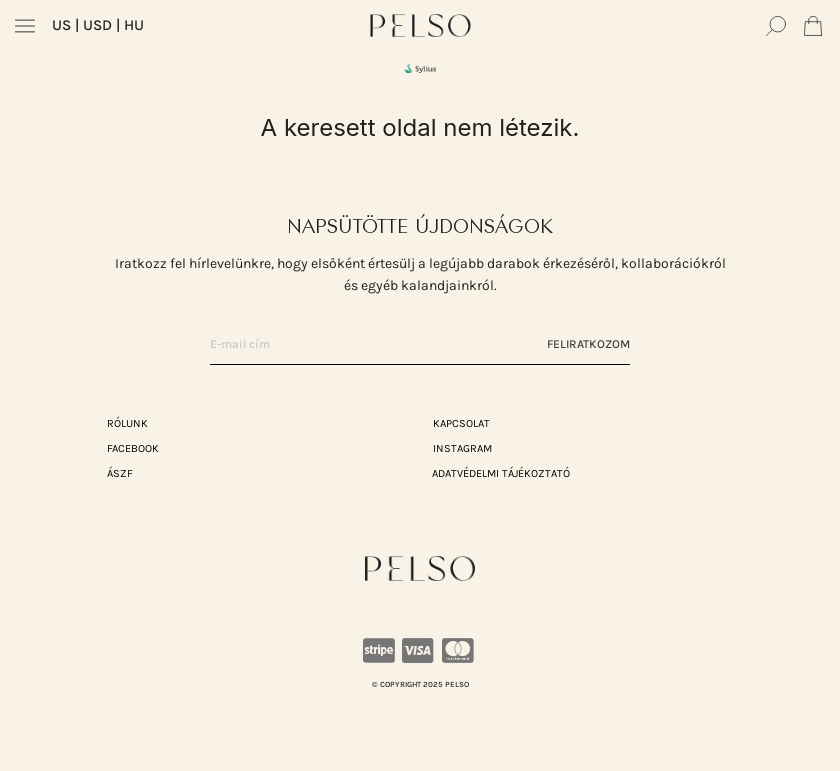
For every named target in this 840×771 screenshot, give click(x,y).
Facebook (133, 448)
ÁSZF (120, 473)
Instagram (462, 448)
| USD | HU (98, 25)
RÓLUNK (127, 423)
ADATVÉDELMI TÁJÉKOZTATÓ (501, 473)
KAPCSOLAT (461, 423)
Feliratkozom (588, 344)
